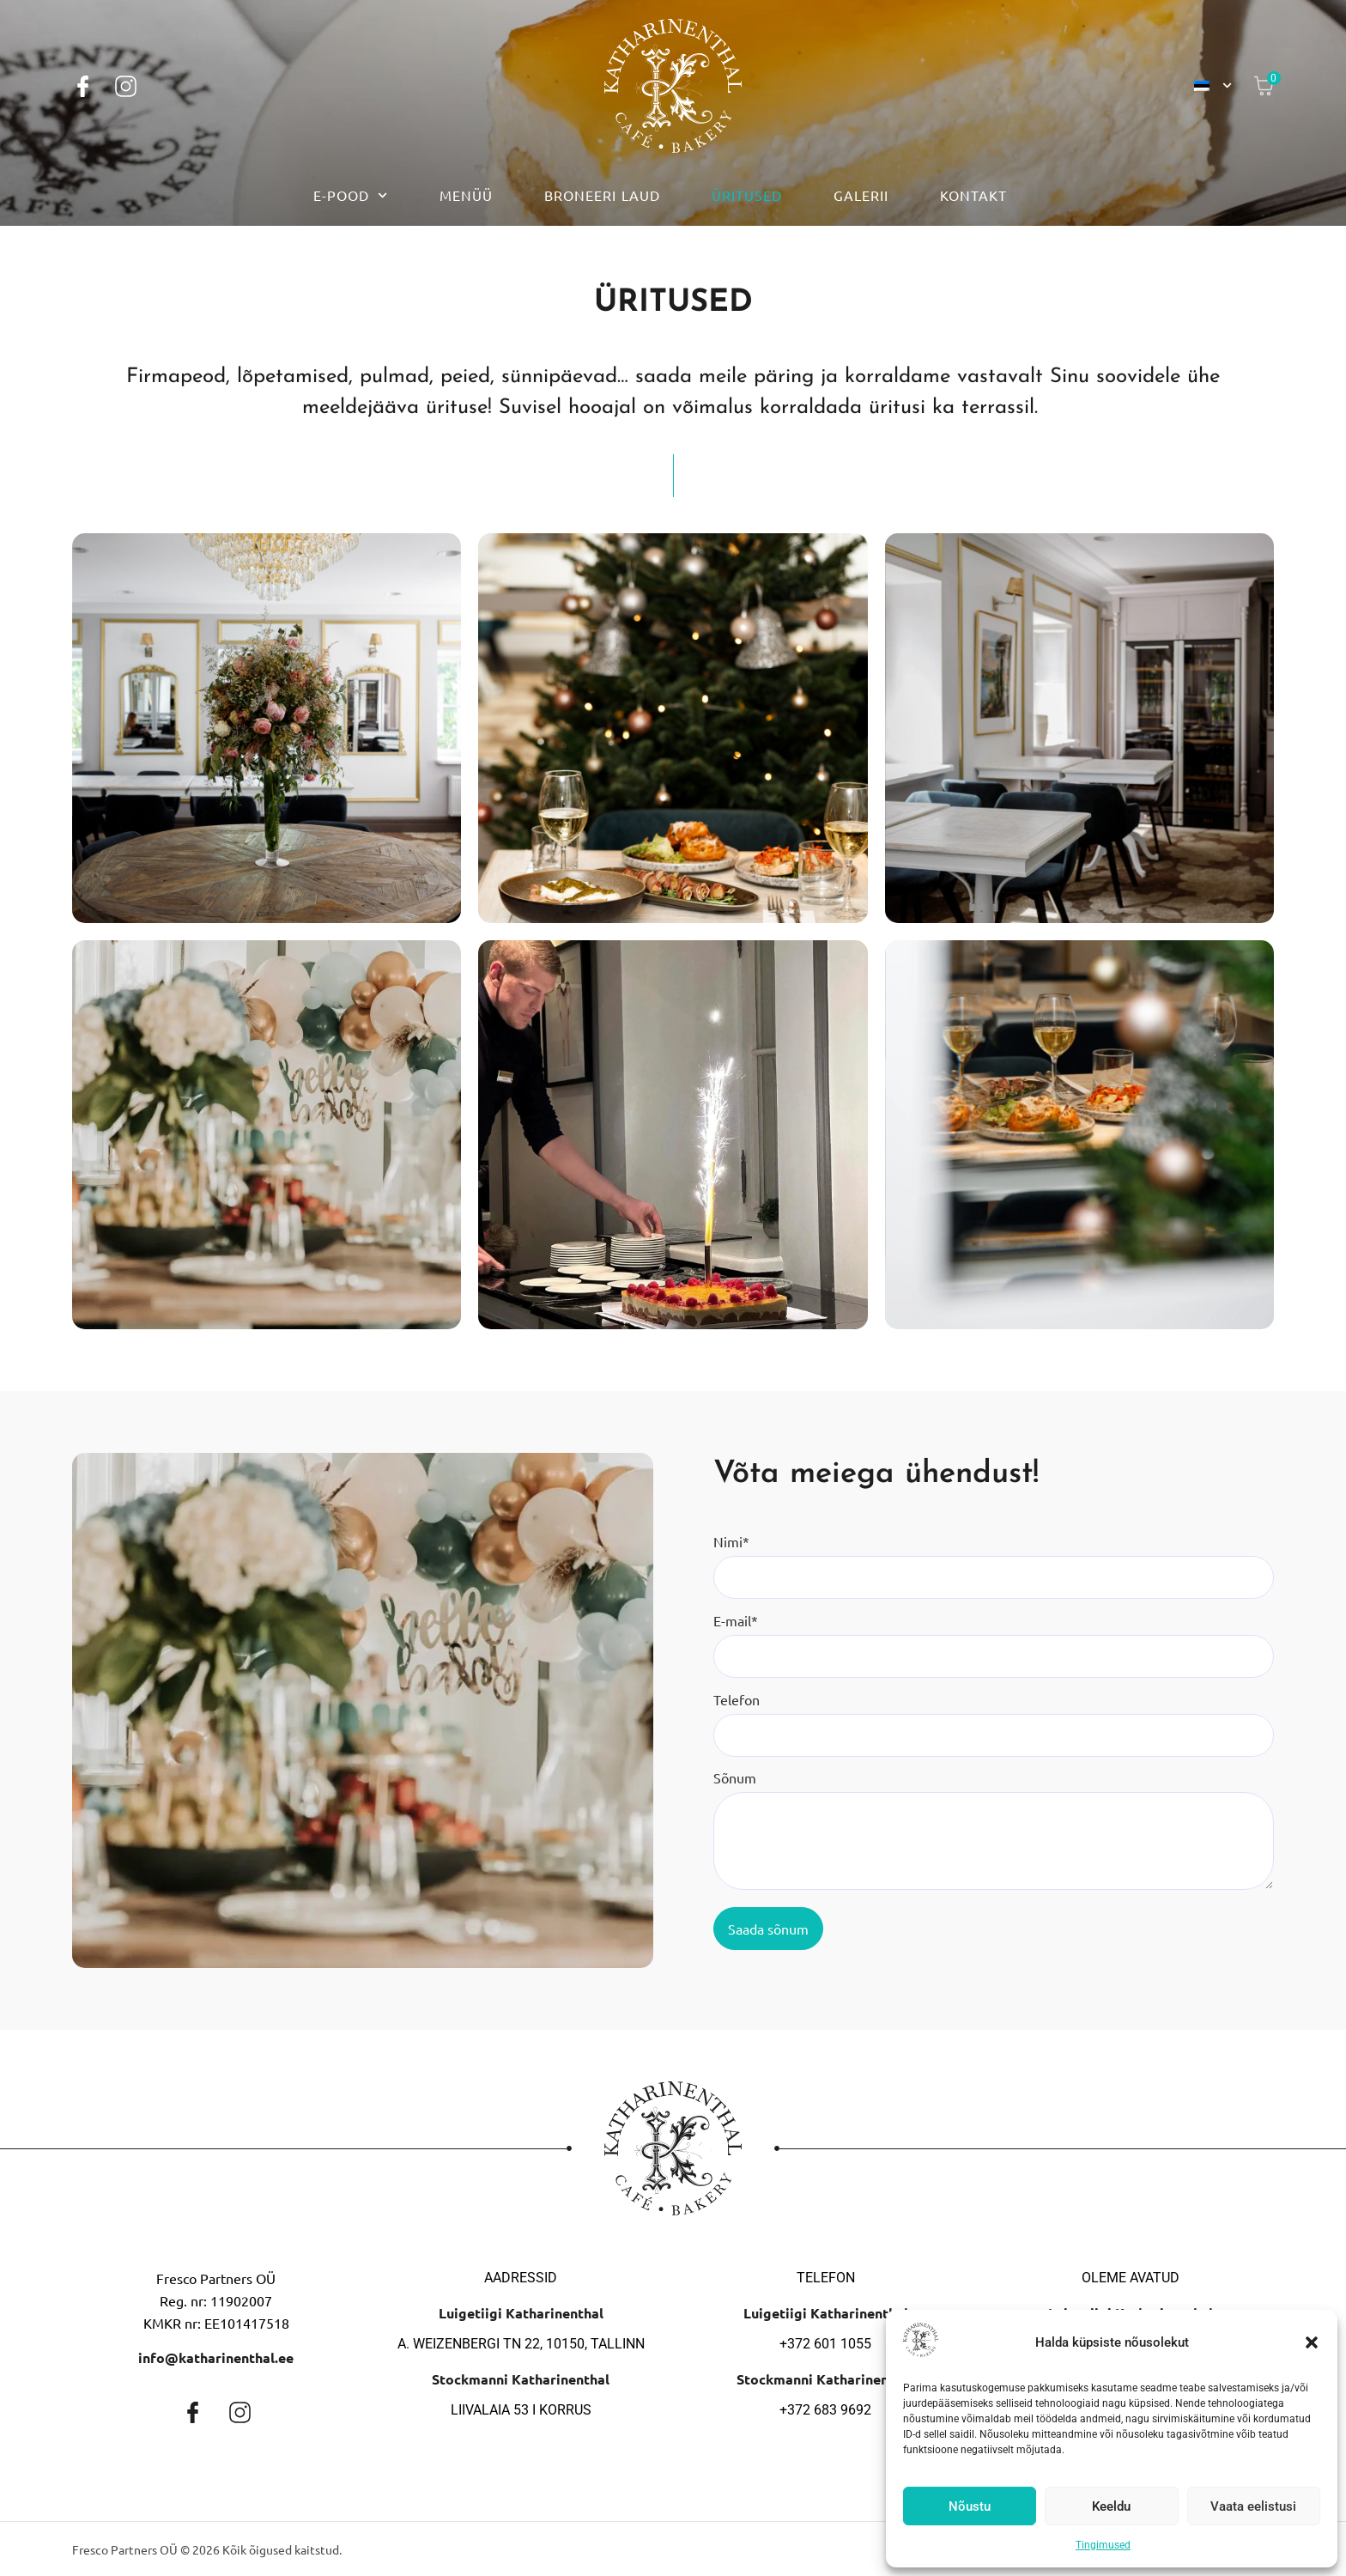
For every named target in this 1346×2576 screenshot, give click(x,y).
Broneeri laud (602, 195)
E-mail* (735, 1620)
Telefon (736, 1699)
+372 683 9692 (825, 2410)
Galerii (861, 195)
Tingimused (1103, 2545)
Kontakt (973, 195)
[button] (1311, 2342)
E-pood (350, 195)
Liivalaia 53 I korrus (521, 2410)
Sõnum (734, 1777)
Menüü (466, 195)
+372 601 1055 (825, 2344)
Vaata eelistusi (1253, 2506)
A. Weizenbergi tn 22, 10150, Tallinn (521, 2344)
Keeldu (1111, 2506)
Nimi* (731, 1541)
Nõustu (970, 2506)
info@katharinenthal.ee (216, 2357)
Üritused (747, 195)
